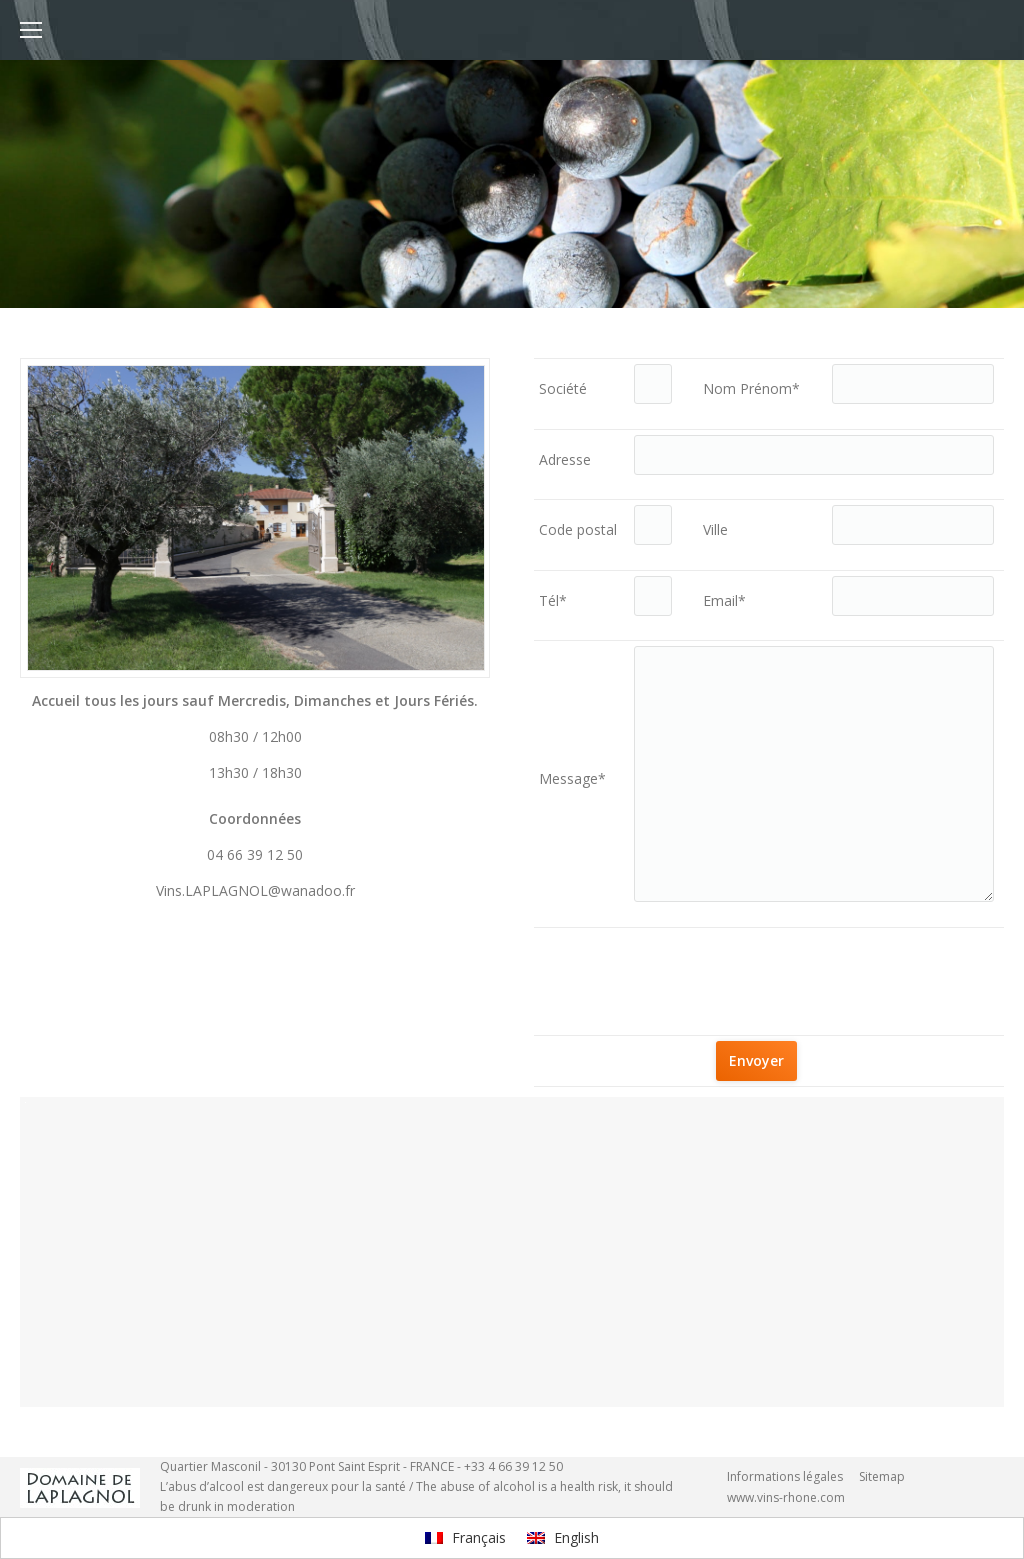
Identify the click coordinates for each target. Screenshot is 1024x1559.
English (563, 1537)
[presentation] (839, 972)
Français (465, 1537)
